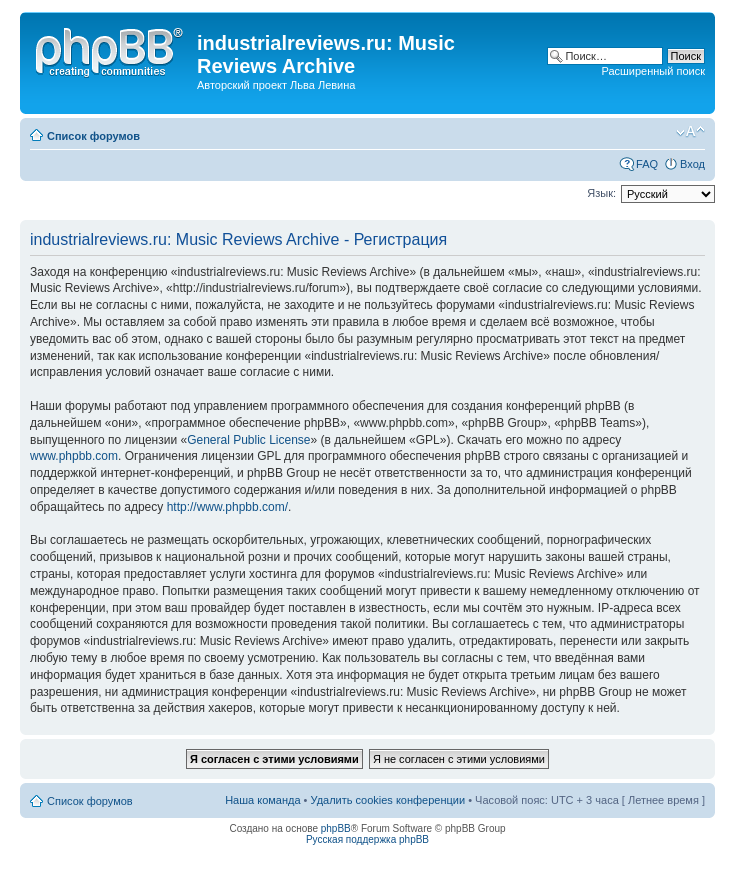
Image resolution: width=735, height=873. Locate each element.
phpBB (336, 828)
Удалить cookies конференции (388, 800)
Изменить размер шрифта (690, 132)
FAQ (647, 164)
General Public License (248, 440)
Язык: (601, 193)
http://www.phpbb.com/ (227, 507)
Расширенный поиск (653, 71)
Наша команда (262, 800)
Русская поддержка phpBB (367, 839)
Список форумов (93, 136)
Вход (692, 164)
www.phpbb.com (74, 456)
